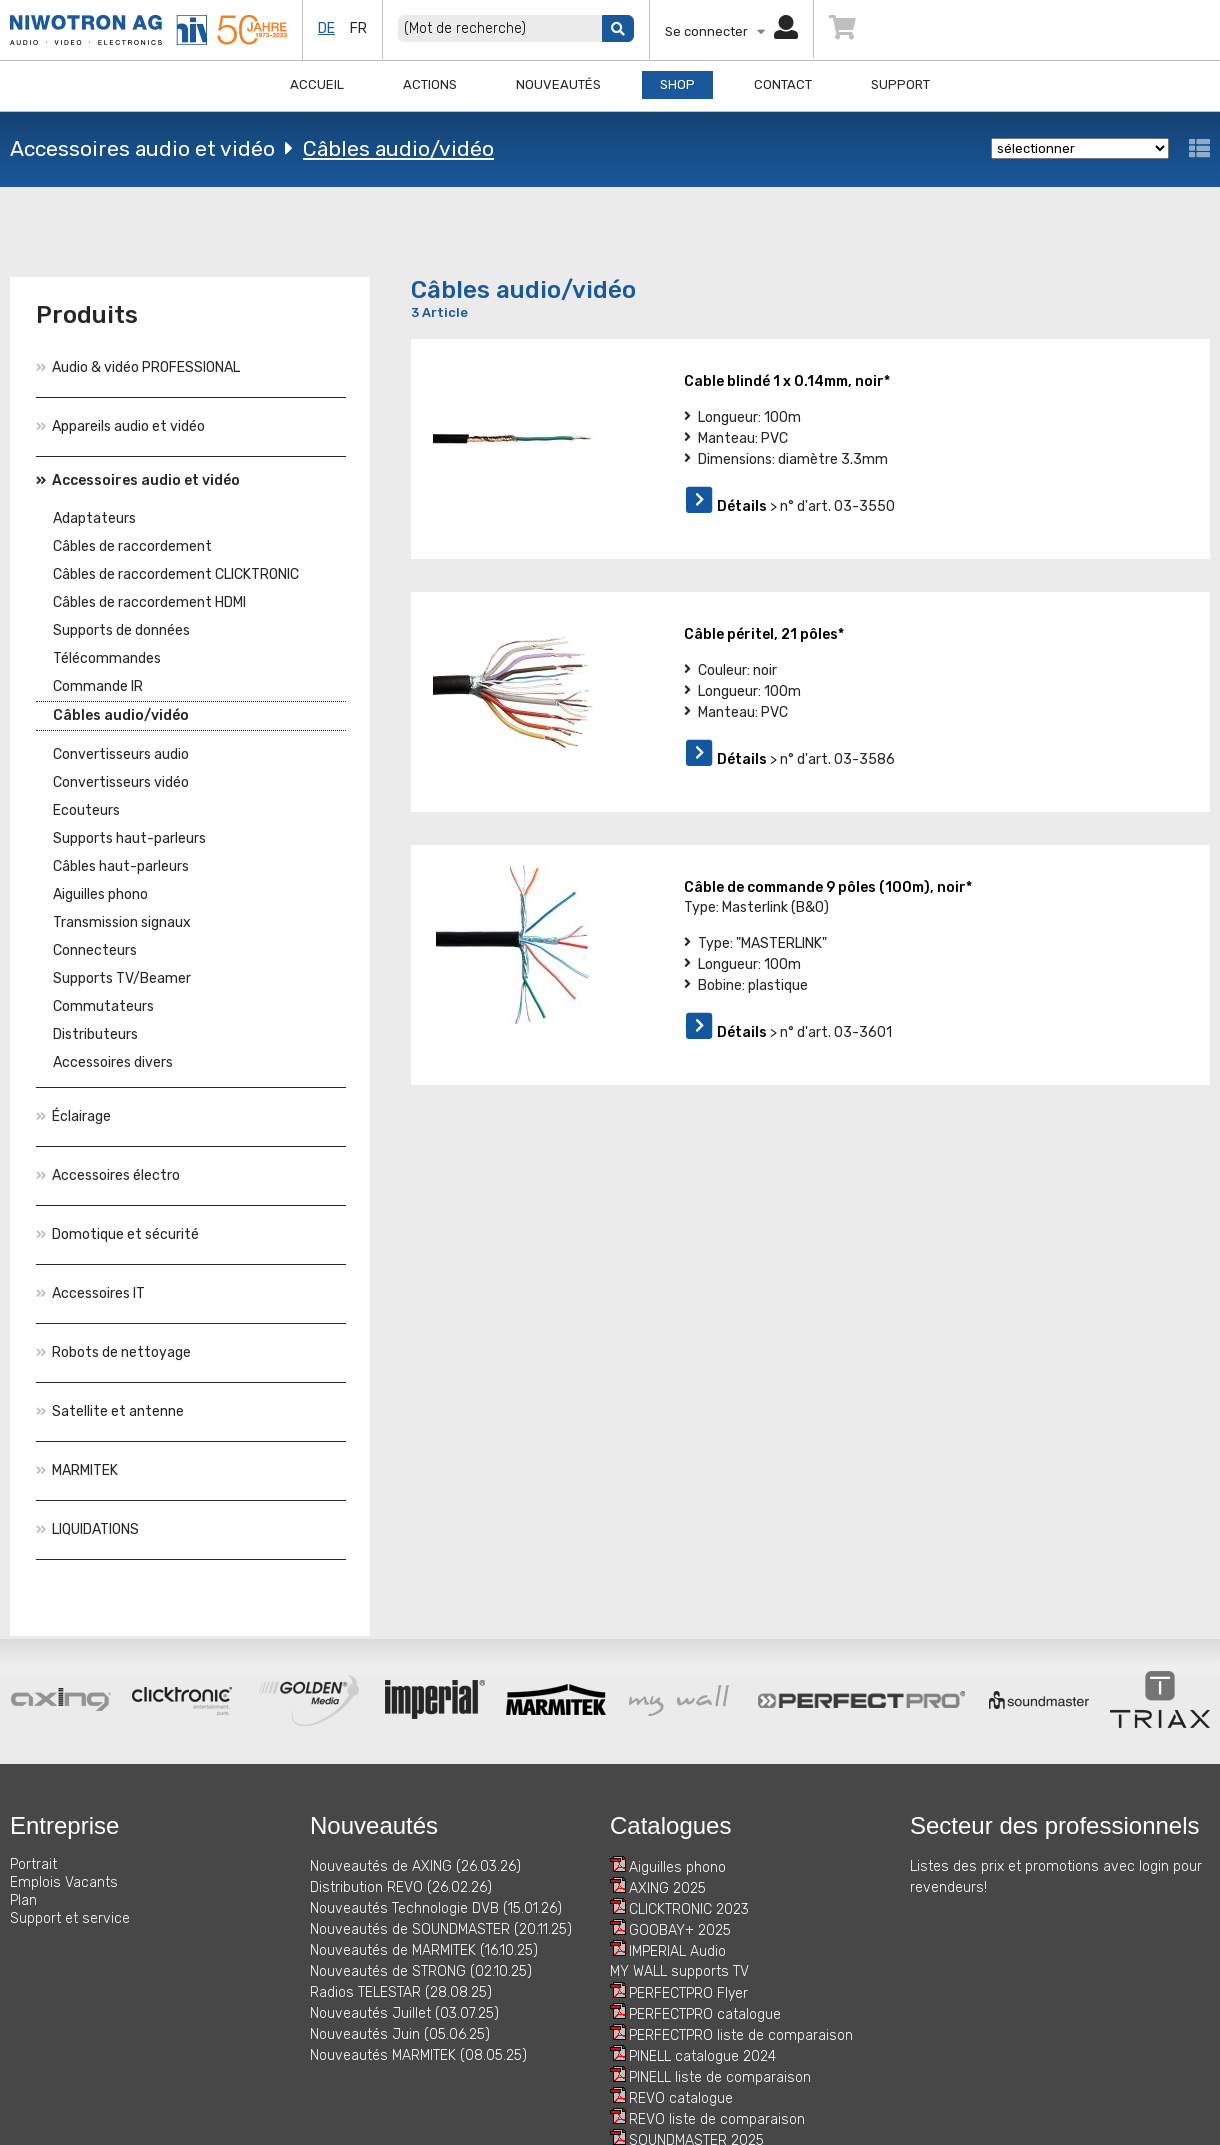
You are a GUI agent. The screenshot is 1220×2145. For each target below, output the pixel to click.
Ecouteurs (86, 810)
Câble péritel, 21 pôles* (764, 634)
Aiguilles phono (100, 894)
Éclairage (73, 1116)
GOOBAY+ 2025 (680, 1930)
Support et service (70, 1918)
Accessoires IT (90, 1293)
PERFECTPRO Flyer (688, 1993)
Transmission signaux (122, 922)
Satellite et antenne (110, 1411)
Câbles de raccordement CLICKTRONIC (176, 574)
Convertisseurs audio (121, 754)
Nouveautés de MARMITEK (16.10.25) (424, 1950)
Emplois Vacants (64, 1882)
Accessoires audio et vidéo (142, 148)
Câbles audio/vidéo (398, 148)
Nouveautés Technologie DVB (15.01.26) (436, 1908)
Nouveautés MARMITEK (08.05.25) (418, 2055)
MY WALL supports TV (679, 1971)
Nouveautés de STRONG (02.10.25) (421, 1971)
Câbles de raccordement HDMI (149, 602)
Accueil (317, 84)
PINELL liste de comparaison (720, 2077)
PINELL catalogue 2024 (702, 2056)
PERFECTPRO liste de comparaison (741, 2035)
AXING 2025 (667, 1888)
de (326, 28)
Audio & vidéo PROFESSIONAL (138, 367)
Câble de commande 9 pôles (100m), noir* (828, 887)
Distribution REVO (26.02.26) (401, 1887)
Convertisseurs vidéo (121, 782)
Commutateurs (103, 1006)
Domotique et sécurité (117, 1234)
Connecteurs (95, 950)
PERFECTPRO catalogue (705, 2014)
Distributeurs (95, 1034)
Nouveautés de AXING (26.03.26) (415, 1866)
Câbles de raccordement (132, 546)
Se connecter (731, 31)
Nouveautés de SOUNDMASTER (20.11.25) (441, 1929)
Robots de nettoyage (113, 1352)
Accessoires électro (108, 1175)
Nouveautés (558, 84)
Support (900, 84)
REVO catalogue (681, 2098)
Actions (430, 84)
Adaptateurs (94, 518)
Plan (23, 1900)
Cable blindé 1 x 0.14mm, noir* (787, 381)
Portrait (33, 1864)
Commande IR (98, 686)
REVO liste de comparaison (717, 2119)
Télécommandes (107, 658)
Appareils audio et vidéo (120, 426)
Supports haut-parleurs (129, 838)
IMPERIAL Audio (677, 1951)
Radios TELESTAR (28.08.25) (401, 1992)
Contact (783, 84)
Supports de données (121, 630)
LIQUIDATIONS (87, 1529)
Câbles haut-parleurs (121, 866)
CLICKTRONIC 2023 (689, 1909)
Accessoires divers (113, 1062)
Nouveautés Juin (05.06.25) (400, 2034)
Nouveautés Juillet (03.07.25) (404, 2013)
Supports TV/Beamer (122, 978)
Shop (677, 84)
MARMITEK (77, 1470)
